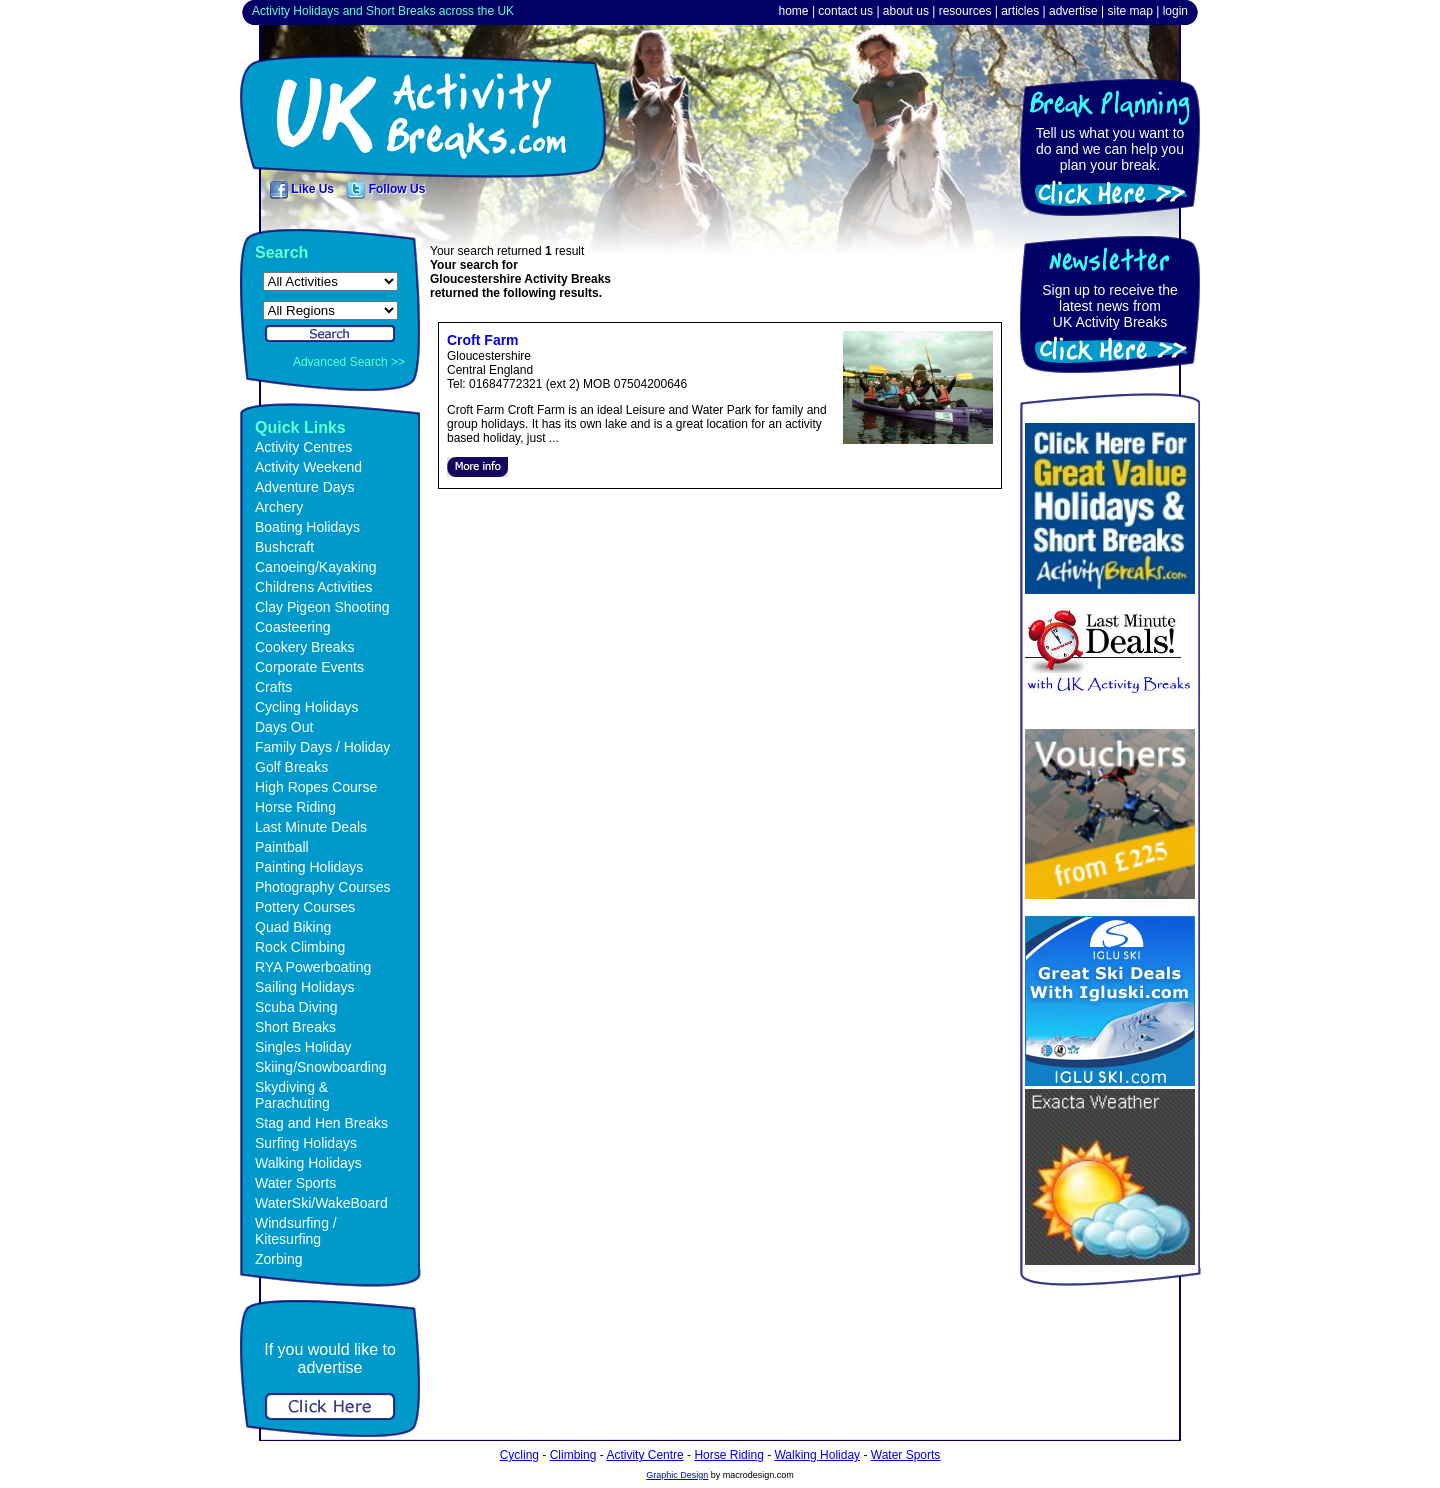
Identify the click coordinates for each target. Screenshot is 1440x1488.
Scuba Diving (296, 1007)
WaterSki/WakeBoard (321, 1203)
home (794, 11)
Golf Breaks (291, 767)
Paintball (282, 847)
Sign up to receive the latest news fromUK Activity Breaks (1109, 306)
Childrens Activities (314, 587)
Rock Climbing (300, 947)
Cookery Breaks (305, 647)
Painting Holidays (309, 867)
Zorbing (278, 1259)
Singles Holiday (303, 1047)
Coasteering (293, 627)
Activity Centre (644, 1455)
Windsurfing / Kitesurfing (296, 1231)
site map (1129, 11)
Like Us (302, 189)
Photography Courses (322, 887)
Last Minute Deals (311, 827)
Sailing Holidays (305, 987)
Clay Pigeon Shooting (322, 607)
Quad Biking (293, 927)
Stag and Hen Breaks (321, 1123)
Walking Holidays (308, 1163)
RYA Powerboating (313, 967)
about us (906, 11)
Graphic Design (677, 1475)
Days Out (284, 727)
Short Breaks (295, 1027)
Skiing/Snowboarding (321, 1067)
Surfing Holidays (306, 1143)
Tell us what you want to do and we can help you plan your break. (1110, 149)
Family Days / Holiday (322, 747)
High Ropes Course (316, 787)
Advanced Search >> (349, 362)
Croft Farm (483, 340)
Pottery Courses (305, 907)
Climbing (573, 1455)
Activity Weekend (308, 467)
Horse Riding (295, 807)
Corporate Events (309, 667)
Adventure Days (305, 487)
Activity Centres (303, 447)
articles (1020, 11)
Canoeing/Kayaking (315, 567)
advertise (1073, 11)
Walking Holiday (817, 1455)
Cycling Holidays (306, 707)
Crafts (273, 687)
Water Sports (295, 1183)
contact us (845, 11)
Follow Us (386, 189)
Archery (279, 507)
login (1175, 11)
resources (965, 11)
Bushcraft (284, 547)
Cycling (519, 1455)
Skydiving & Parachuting (292, 1095)
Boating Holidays (307, 527)
